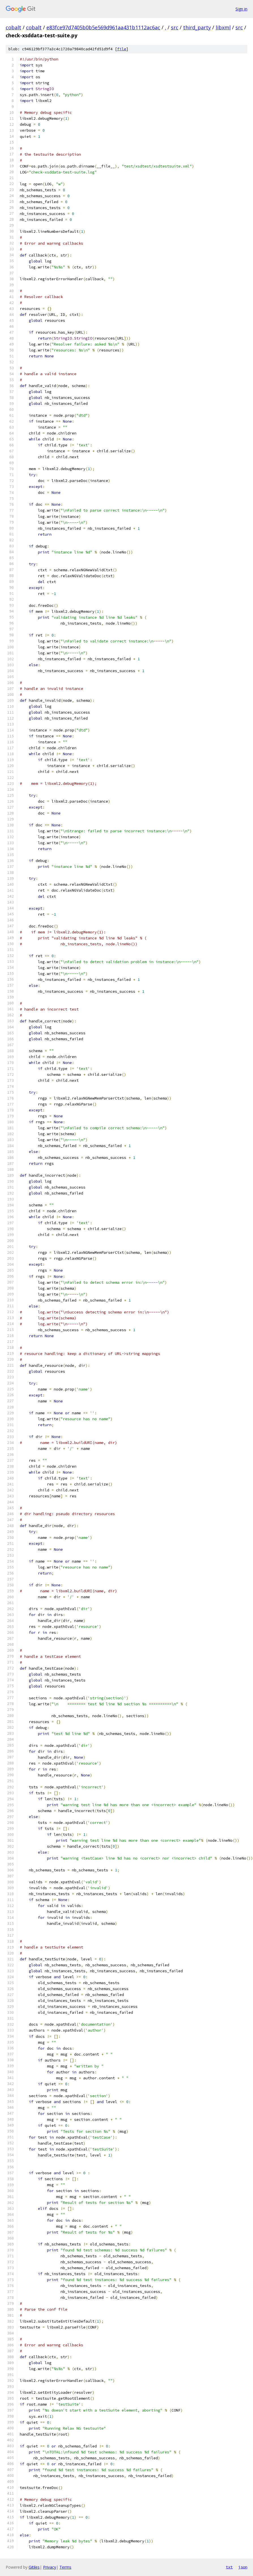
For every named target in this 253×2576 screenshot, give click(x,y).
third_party (197, 27)
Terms (65, 2567)
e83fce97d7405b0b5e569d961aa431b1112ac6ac (103, 27)
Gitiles (34, 2567)
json (242, 2567)
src (174, 27)
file (121, 49)
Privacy (49, 2567)
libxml (223, 27)
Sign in (241, 9)
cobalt (13, 27)
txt (229, 2567)
